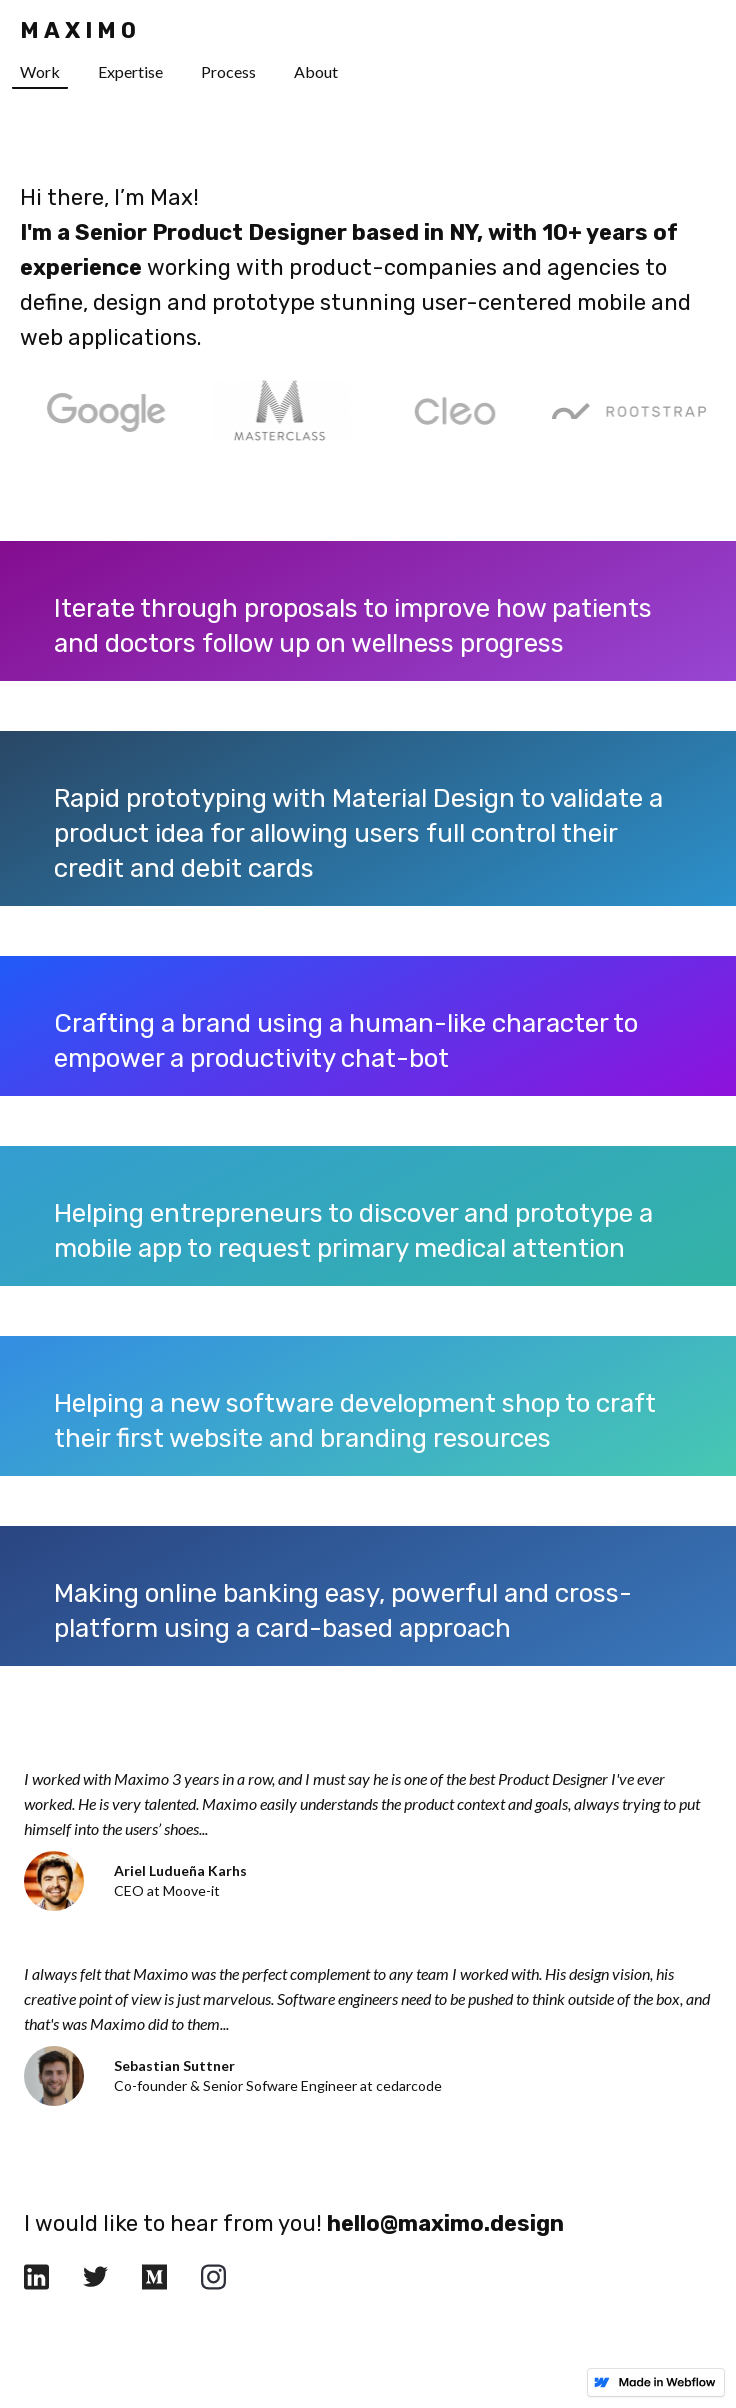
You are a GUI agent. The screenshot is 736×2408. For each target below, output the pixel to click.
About (316, 71)
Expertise (130, 71)
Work (40, 71)
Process (228, 71)
